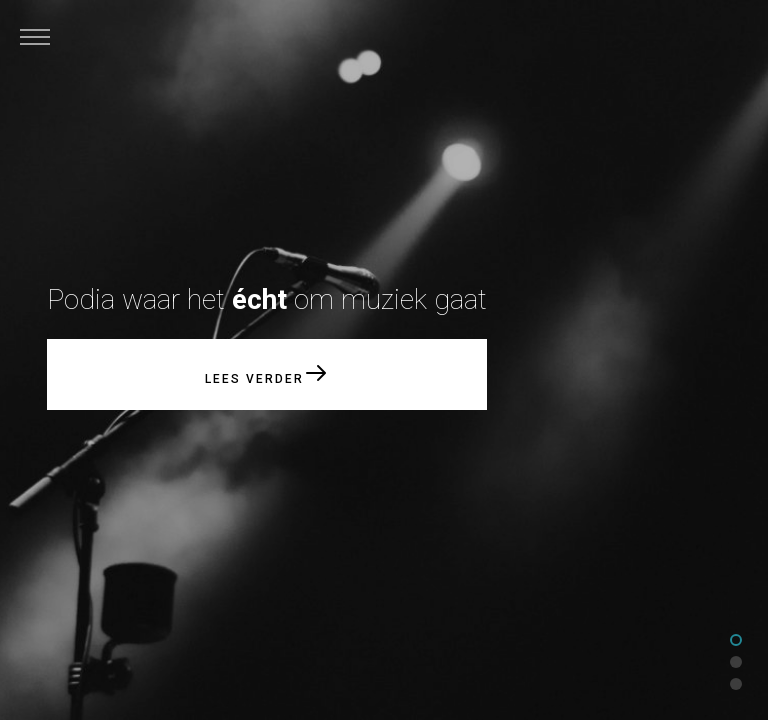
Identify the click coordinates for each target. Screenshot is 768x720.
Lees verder (267, 373)
